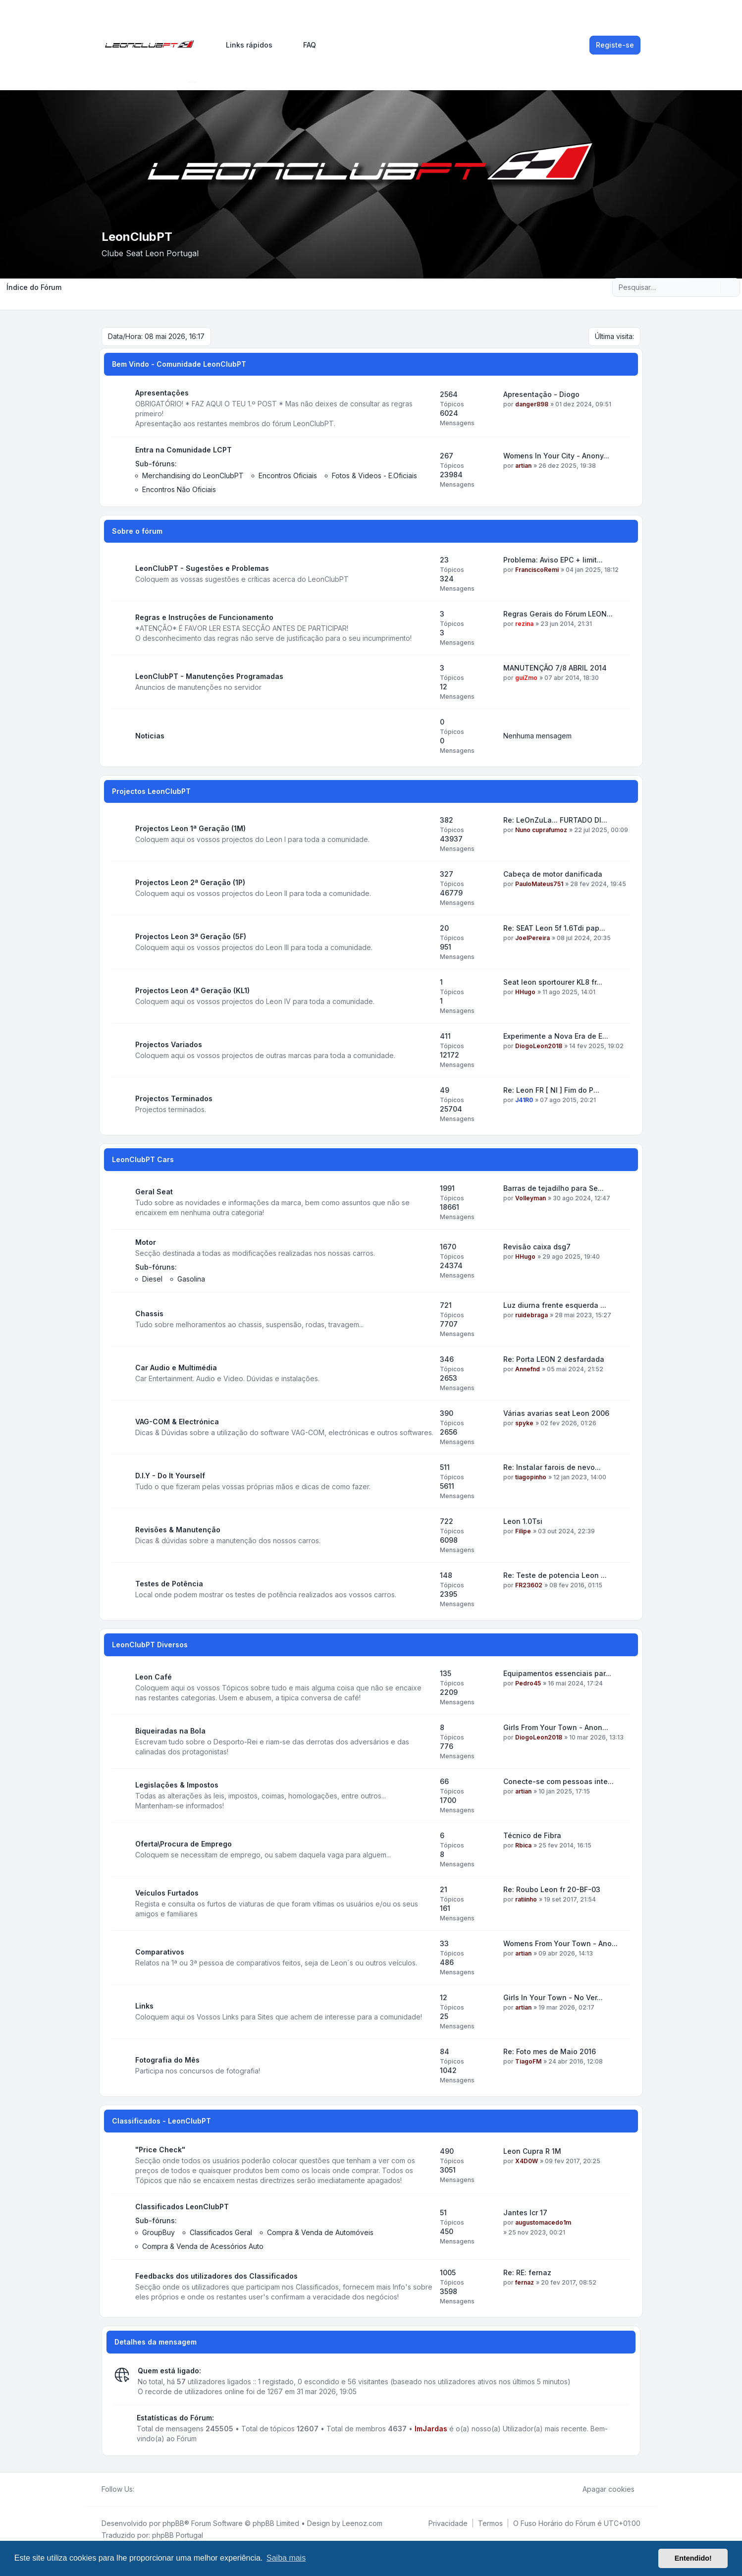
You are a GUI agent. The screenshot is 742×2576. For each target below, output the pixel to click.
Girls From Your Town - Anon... (555, 1727)
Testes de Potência (169, 1583)
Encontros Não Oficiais (179, 489)
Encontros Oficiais (288, 475)
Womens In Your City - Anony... (556, 455)
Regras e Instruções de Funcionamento (204, 617)
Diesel (152, 1279)
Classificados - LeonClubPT (161, 2121)
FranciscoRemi (537, 569)
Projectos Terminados (173, 1098)
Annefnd (527, 1369)
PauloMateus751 (539, 884)
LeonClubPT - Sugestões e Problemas (202, 568)
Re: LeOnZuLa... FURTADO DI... (555, 820)
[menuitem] (244, 45)
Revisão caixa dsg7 (537, 1246)
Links (144, 2006)
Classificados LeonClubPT (182, 2206)
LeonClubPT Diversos (150, 1644)
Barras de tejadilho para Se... (553, 1188)
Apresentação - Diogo (541, 394)
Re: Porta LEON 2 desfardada (553, 1359)
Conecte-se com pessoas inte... (558, 1781)
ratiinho (526, 1899)
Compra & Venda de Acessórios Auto (203, 2246)
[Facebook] (140, 2489)
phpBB (173, 2523)
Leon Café (153, 1677)
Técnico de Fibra (532, 1835)
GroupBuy (158, 2232)
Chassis (149, 1313)
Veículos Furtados (167, 1893)
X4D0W (526, 2161)
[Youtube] (156, 2489)
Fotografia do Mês (167, 2060)
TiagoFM (528, 2061)
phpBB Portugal (177, 2535)
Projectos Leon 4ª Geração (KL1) (192, 990)
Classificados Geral (221, 2232)
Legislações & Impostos (176, 1785)
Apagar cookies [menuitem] (602, 2489)
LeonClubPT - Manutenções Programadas (209, 676)
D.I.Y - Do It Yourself (170, 1475)
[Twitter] (148, 2489)
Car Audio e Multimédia (176, 1367)
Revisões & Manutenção (177, 1529)
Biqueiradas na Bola (170, 1731)
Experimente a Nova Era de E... (555, 1036)
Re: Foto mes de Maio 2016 (549, 2051)
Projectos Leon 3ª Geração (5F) (190, 936)
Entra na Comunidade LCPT (183, 450)
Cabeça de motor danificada (552, 874)
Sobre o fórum (137, 531)
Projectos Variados (168, 1044)
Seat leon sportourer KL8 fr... (552, 982)
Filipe (523, 1531)
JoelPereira (532, 938)
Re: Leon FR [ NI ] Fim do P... (551, 1090)
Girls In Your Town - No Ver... (553, 1997)
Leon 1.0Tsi (522, 1521)
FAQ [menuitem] (303, 45)
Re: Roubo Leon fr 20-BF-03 (551, 1889)
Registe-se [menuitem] (615, 45)
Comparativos (159, 1952)
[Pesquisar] (711, 287)
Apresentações (162, 393)
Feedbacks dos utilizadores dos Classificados (216, 2276)
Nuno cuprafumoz (541, 830)
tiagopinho (530, 1477)
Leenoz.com (362, 2523)
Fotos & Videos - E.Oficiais (374, 475)
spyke (524, 1423)
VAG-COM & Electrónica (177, 1421)
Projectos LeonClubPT (151, 791)
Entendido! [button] (693, 2558)
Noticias (149, 735)
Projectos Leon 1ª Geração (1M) (190, 828)
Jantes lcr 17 (525, 2212)
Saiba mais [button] (286, 2558)
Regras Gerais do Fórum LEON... (558, 614)
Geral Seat (154, 1191)
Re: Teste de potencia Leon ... (555, 1575)
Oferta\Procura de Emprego (183, 1844)
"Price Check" (160, 2149)
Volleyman (530, 1198)
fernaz (524, 2282)
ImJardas (431, 2428)
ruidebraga (531, 1315)
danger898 (531, 404)
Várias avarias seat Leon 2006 (556, 1413)
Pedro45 (528, 1683)
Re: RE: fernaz (527, 2272)
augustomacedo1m (543, 2222)
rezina (524, 623)
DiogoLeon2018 (538, 1046)
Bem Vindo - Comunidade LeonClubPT (179, 364)
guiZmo (526, 677)
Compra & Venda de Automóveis (320, 2232)
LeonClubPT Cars (143, 1159)
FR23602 (528, 1585)
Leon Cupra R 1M (532, 2151)
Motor (145, 1242)
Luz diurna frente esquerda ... (554, 1305)
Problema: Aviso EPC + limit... (553, 560)
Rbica (523, 1845)
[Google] (164, 2489)
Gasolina (191, 1279)
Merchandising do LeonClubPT (193, 475)
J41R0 (524, 1100)
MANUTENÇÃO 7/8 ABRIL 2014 (555, 668)
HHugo (525, 992)
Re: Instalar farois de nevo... (552, 1467)
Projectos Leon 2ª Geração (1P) (190, 882)
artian (523, 465)
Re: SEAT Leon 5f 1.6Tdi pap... (554, 928)
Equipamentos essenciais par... (557, 1673)
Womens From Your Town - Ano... (560, 1943)
